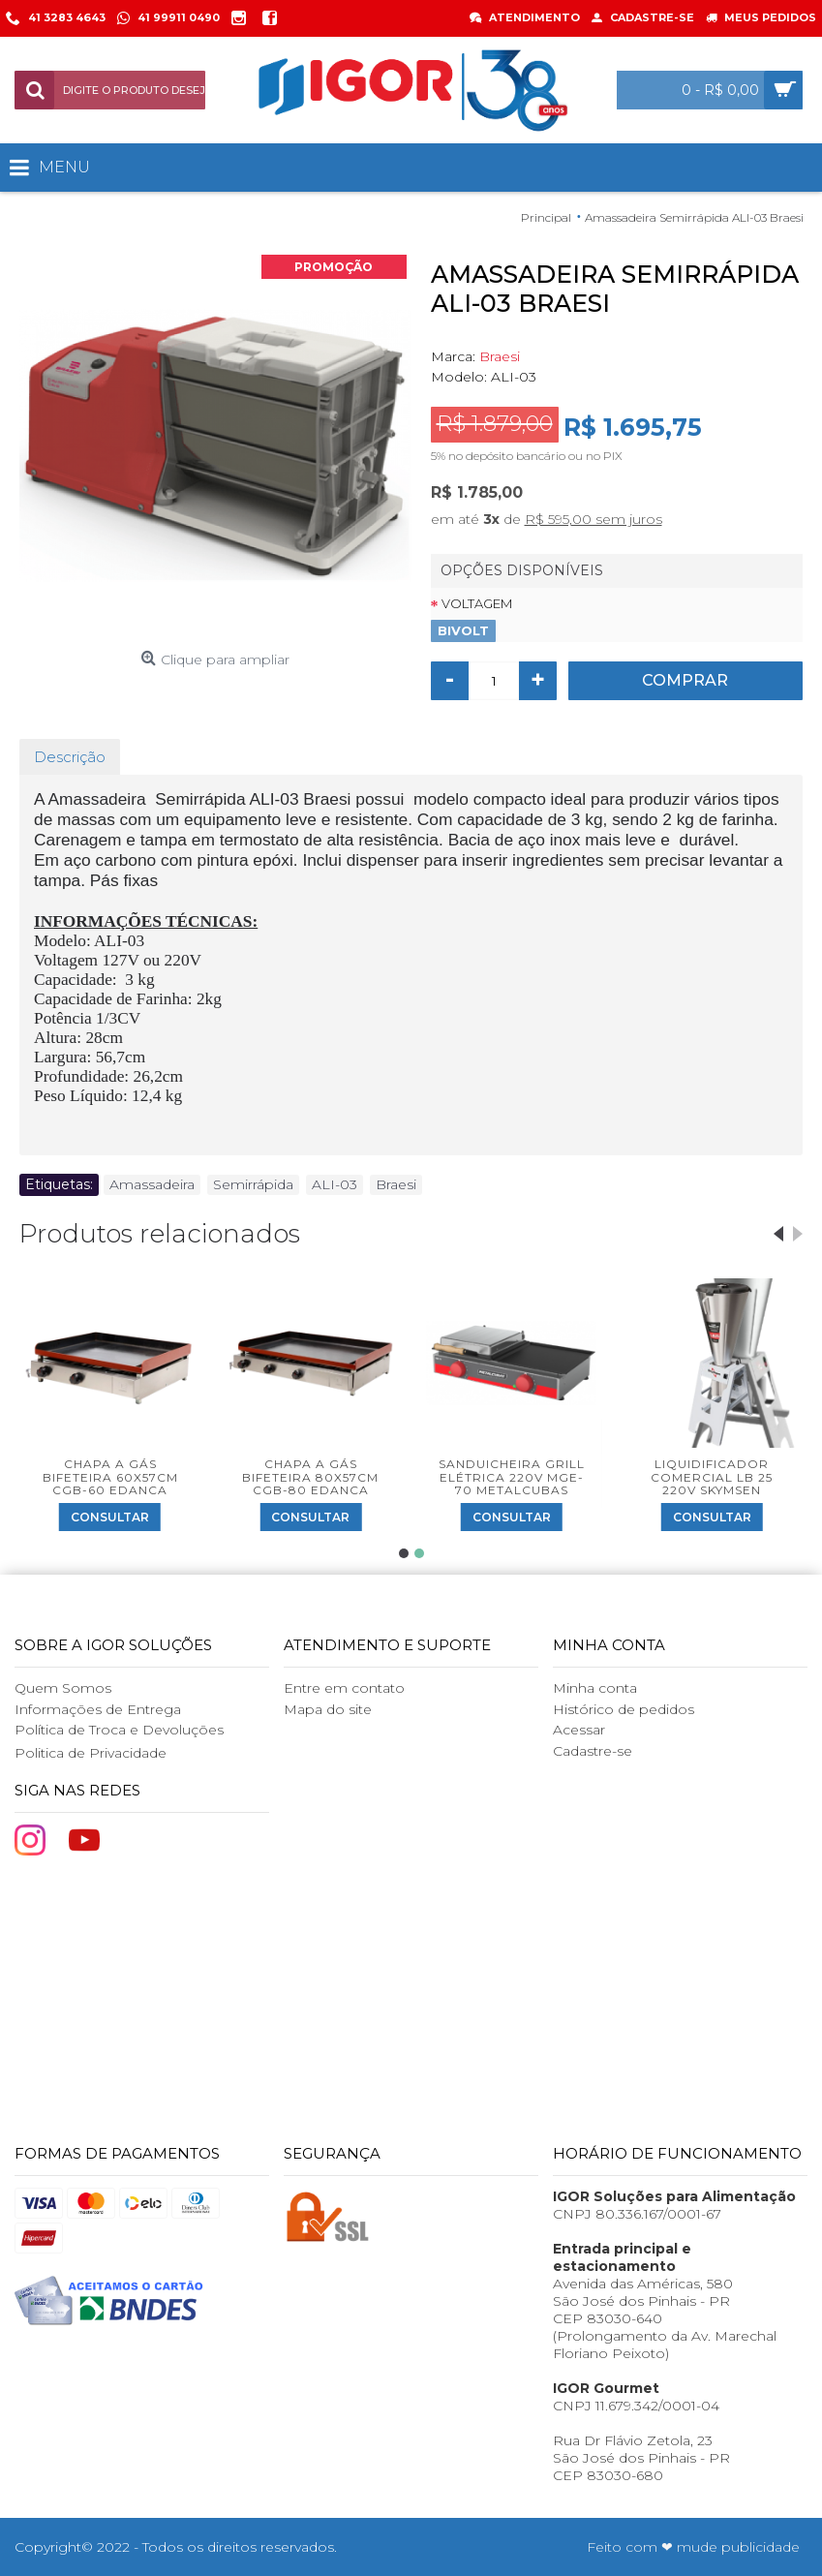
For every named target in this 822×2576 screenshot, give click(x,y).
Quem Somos (63, 1688)
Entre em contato (344, 1688)
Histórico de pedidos (623, 1709)
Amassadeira (152, 1184)
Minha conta (595, 1688)
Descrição (70, 757)
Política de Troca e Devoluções (119, 1729)
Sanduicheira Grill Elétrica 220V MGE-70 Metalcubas (512, 1476)
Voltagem (476, 603)
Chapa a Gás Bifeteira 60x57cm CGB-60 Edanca (110, 1476)
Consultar (110, 1517)
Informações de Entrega (98, 1709)
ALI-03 (334, 1184)
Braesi (499, 356)
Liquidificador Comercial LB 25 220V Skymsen (712, 1476)
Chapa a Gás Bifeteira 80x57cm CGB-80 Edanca (310, 1476)
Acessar (579, 1729)
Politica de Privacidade (91, 1753)
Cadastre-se (592, 1751)
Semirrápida (253, 1184)
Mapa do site (328, 1709)
